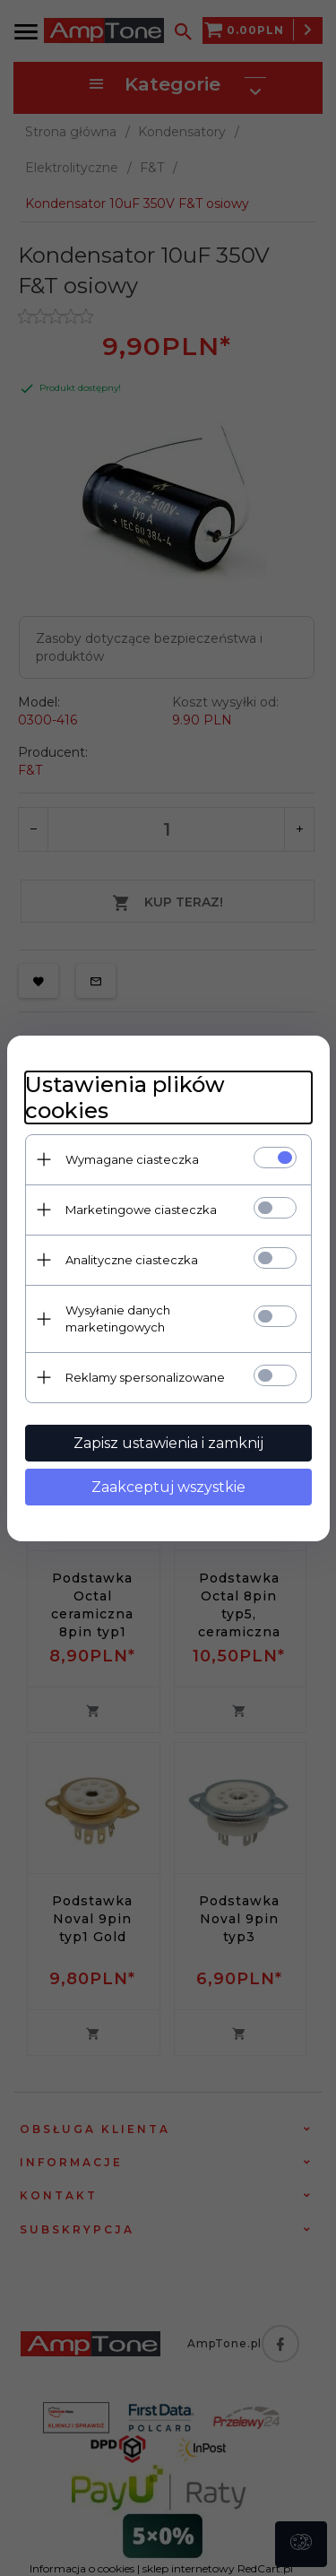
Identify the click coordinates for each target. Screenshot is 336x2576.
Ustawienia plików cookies (125, 1097)
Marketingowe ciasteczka (141, 1209)
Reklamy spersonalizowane (145, 1377)
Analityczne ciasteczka (131, 1260)
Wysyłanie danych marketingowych (117, 1318)
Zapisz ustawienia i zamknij (168, 1443)
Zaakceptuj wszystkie (168, 1487)
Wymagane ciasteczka (132, 1159)
